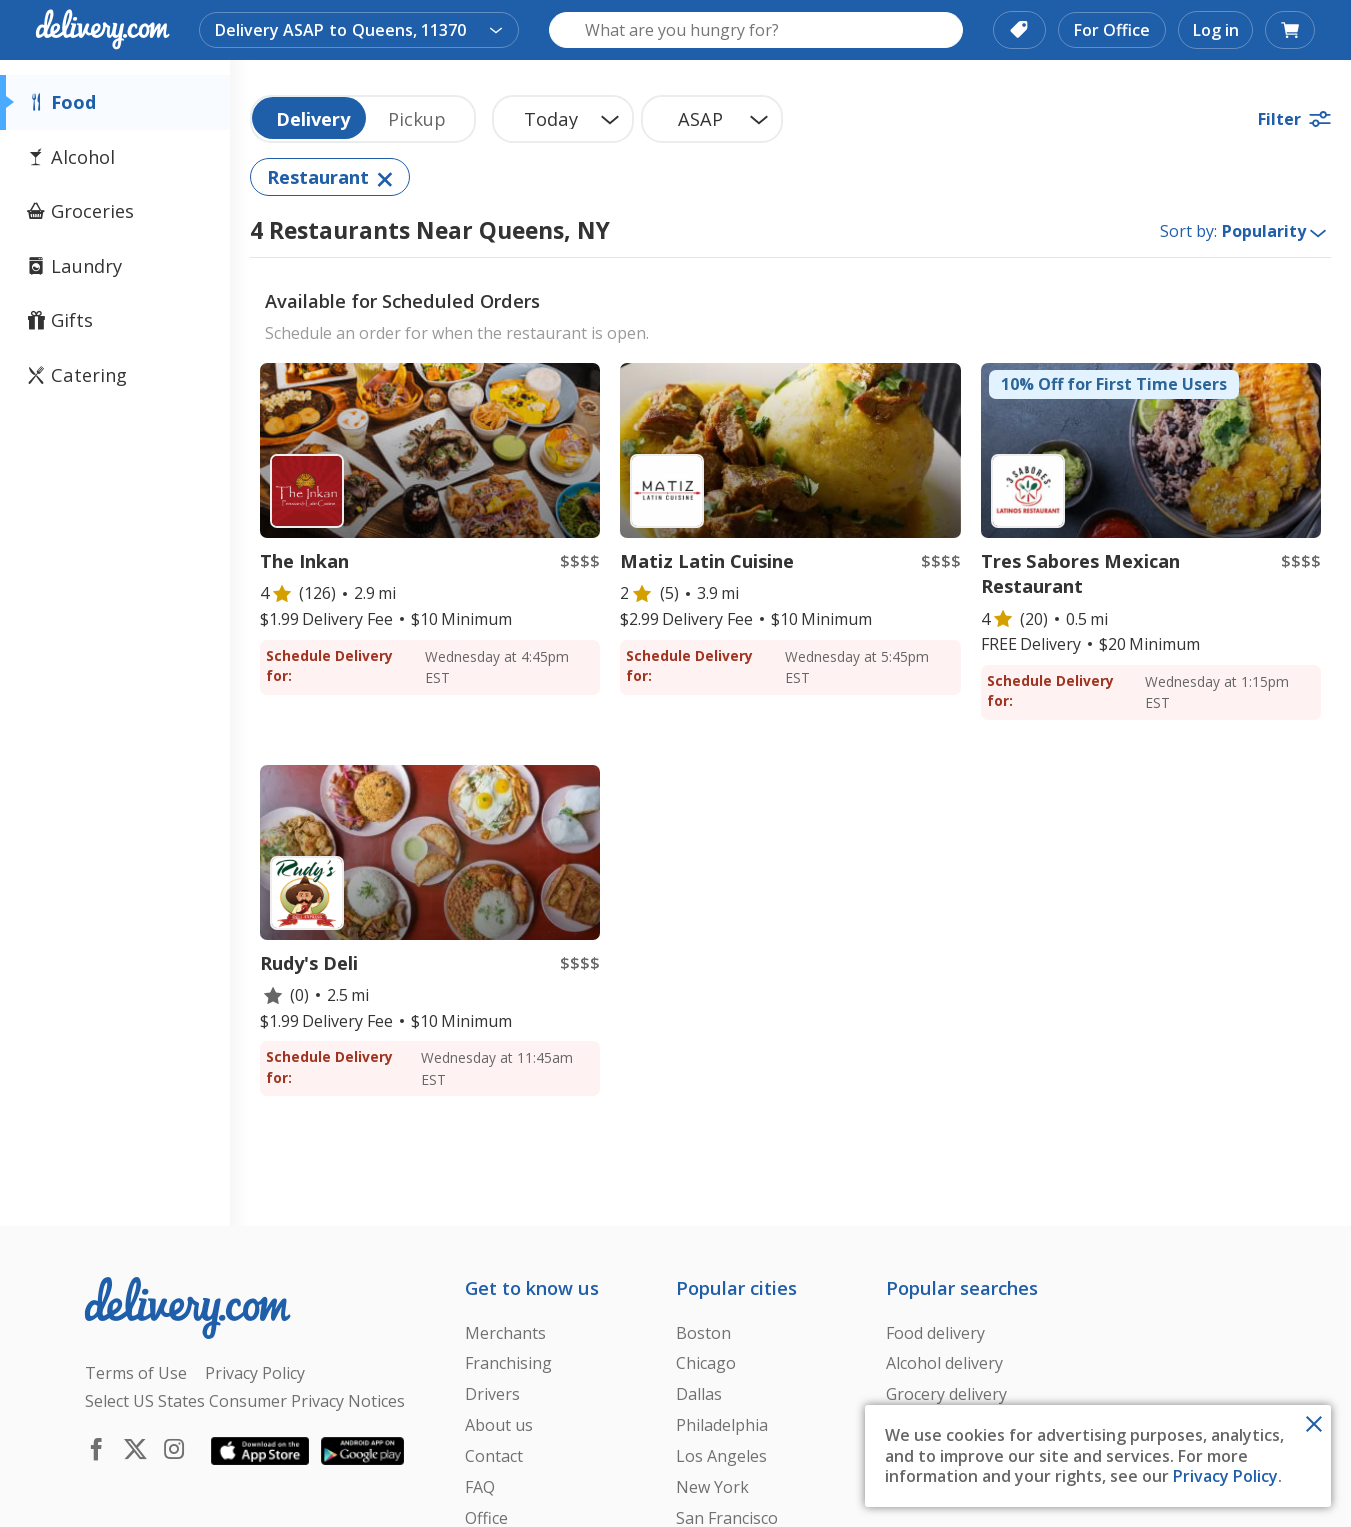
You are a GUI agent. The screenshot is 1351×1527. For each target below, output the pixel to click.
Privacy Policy (1225, 1476)
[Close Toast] (1314, 1422)
